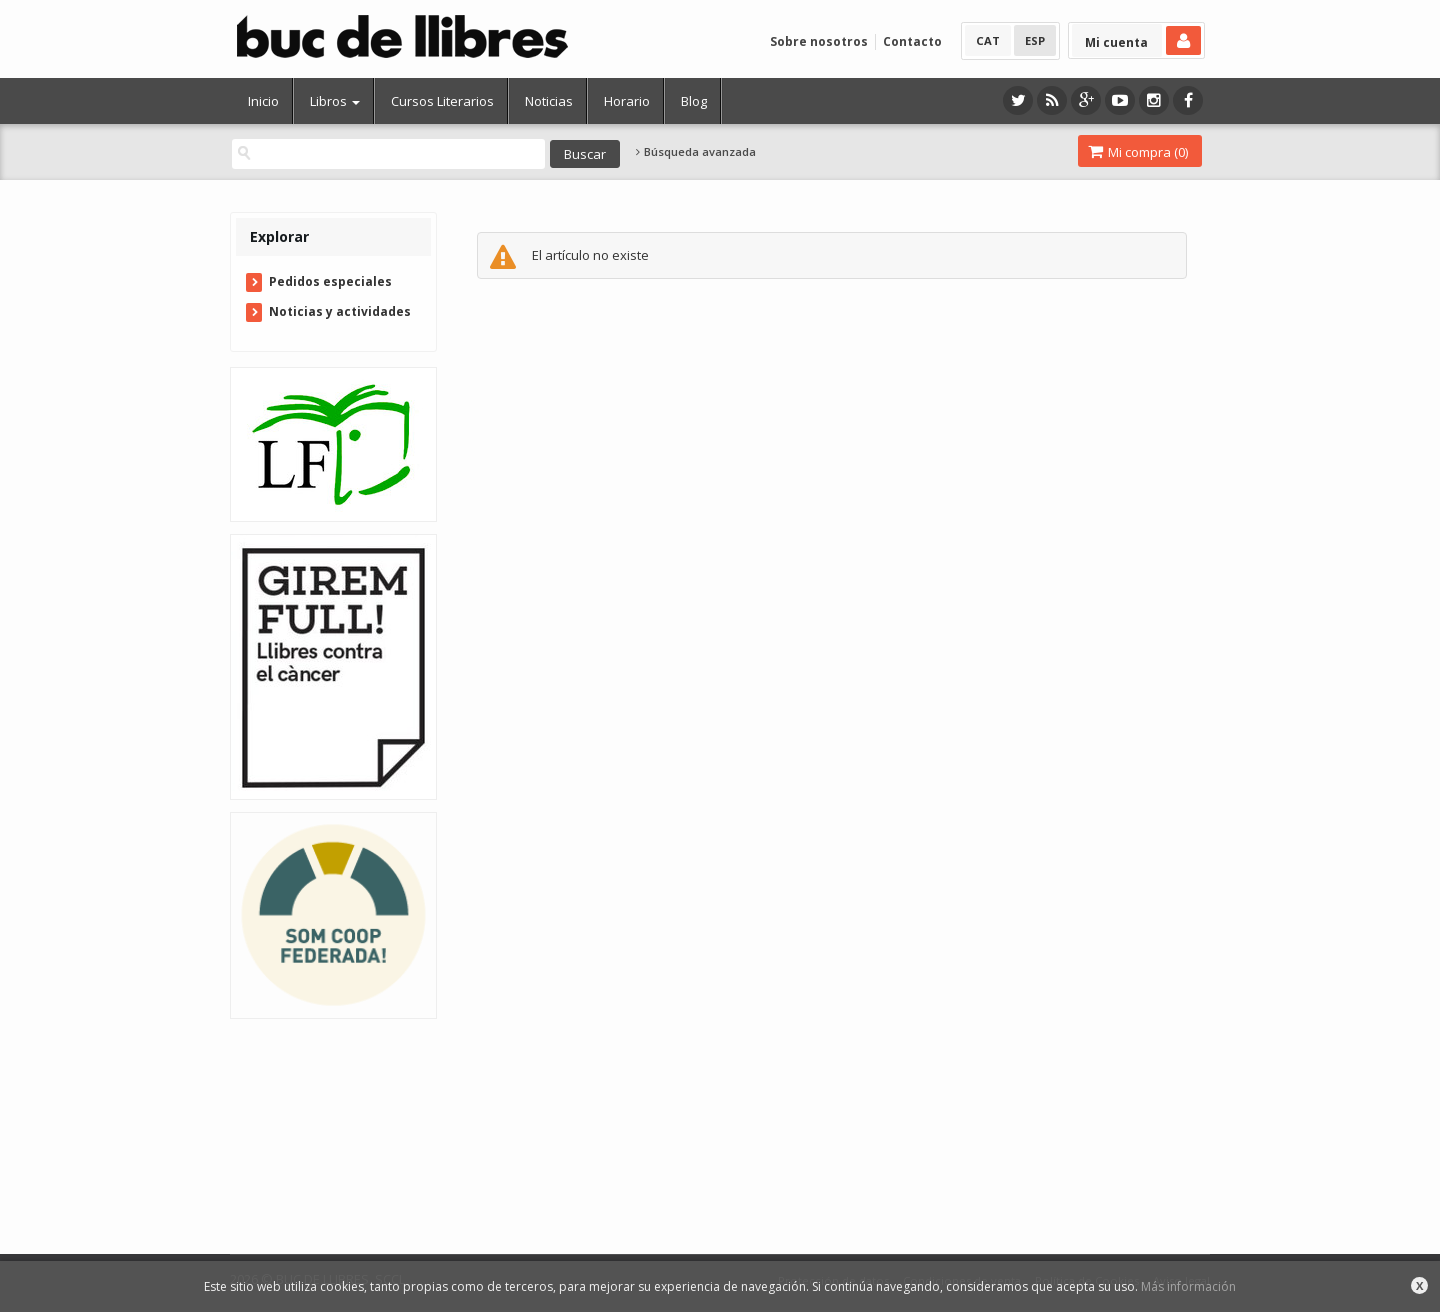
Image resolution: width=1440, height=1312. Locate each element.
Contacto (912, 41)
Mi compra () (1138, 152)
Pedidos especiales (330, 281)
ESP (1035, 40)
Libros (335, 101)
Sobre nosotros (819, 41)
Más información (1188, 1286)
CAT (988, 40)
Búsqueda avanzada (696, 152)
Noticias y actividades (340, 311)
